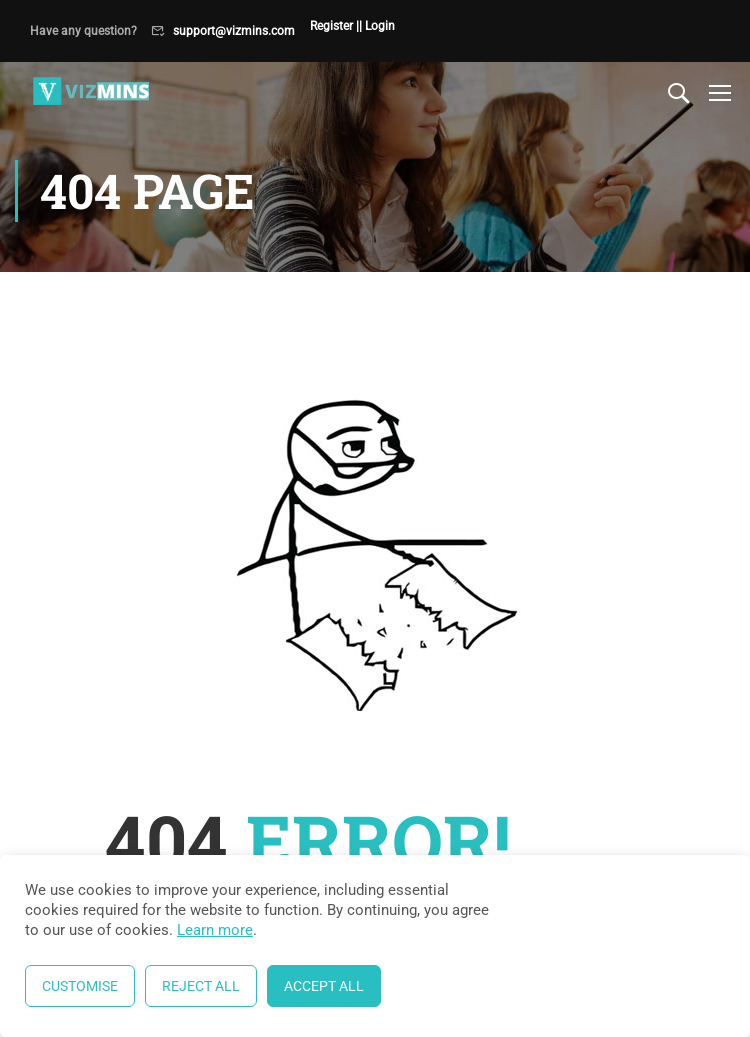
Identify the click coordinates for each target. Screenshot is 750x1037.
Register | (334, 26)
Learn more (215, 930)
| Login (377, 26)
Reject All (201, 986)
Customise (80, 986)
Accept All (324, 986)
